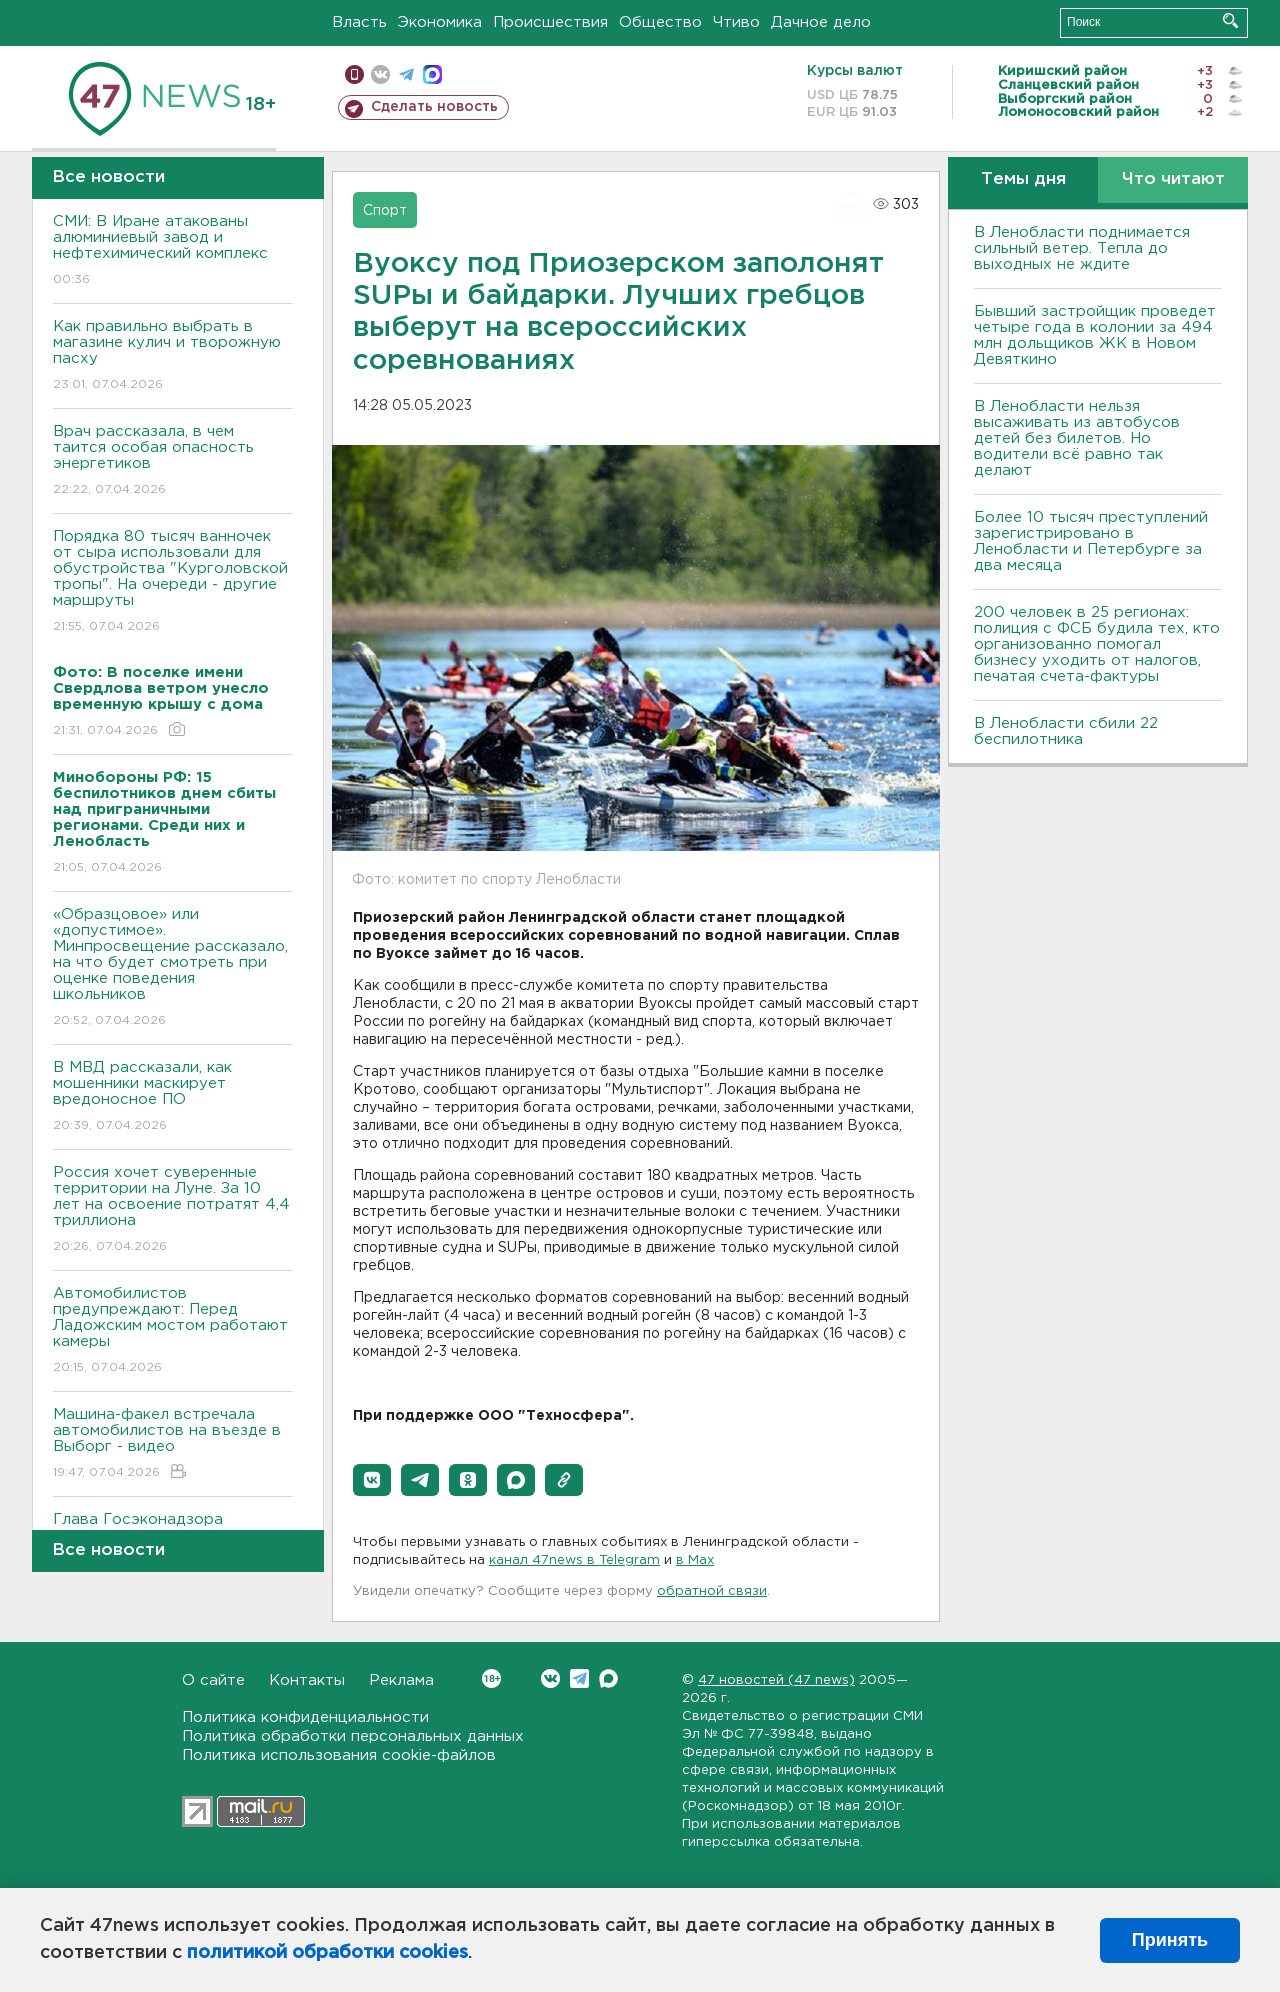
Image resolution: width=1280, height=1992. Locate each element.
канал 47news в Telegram (574, 1560)
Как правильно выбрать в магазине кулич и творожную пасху (172, 356)
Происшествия (550, 22)
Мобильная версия (354, 74)
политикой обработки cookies (327, 1953)
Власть (359, 22)
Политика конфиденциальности (305, 1717)
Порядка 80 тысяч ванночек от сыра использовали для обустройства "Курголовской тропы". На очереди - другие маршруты (172, 582)
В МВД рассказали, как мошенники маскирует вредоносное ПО (172, 1097)
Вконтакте (491, 1678)
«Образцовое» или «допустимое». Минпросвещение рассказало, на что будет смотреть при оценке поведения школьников (172, 968)
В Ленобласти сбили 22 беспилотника (1066, 731)
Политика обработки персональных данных (353, 1736)
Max (608, 1678)
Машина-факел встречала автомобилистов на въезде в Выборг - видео (172, 1444)
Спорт (385, 211)
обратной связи (712, 1591)
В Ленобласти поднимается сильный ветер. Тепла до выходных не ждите (1082, 248)
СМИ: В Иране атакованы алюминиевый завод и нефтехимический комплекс (172, 251)
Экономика (440, 22)
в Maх (695, 1560)
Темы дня (1023, 179)
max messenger (432, 74)
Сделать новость (434, 107)
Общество (660, 22)
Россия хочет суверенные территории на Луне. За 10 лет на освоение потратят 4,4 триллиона (172, 1210)
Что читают (1173, 179)
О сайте (213, 1680)
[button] (372, 1480)
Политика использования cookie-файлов (339, 1755)
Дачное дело (821, 22)
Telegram (579, 1678)
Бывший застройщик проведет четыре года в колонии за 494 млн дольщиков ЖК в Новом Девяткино (1095, 335)
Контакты (307, 1680)
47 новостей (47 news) (776, 1680)
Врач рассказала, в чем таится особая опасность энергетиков (172, 461)
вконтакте (380, 74)
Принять (1170, 1940)
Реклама (401, 1680)
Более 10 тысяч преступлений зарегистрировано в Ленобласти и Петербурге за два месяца (1091, 541)
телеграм (406, 74)
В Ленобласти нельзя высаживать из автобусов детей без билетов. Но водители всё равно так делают (1077, 438)
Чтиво (736, 22)
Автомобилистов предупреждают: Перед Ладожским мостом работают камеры (172, 1331)
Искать (1230, 20)
